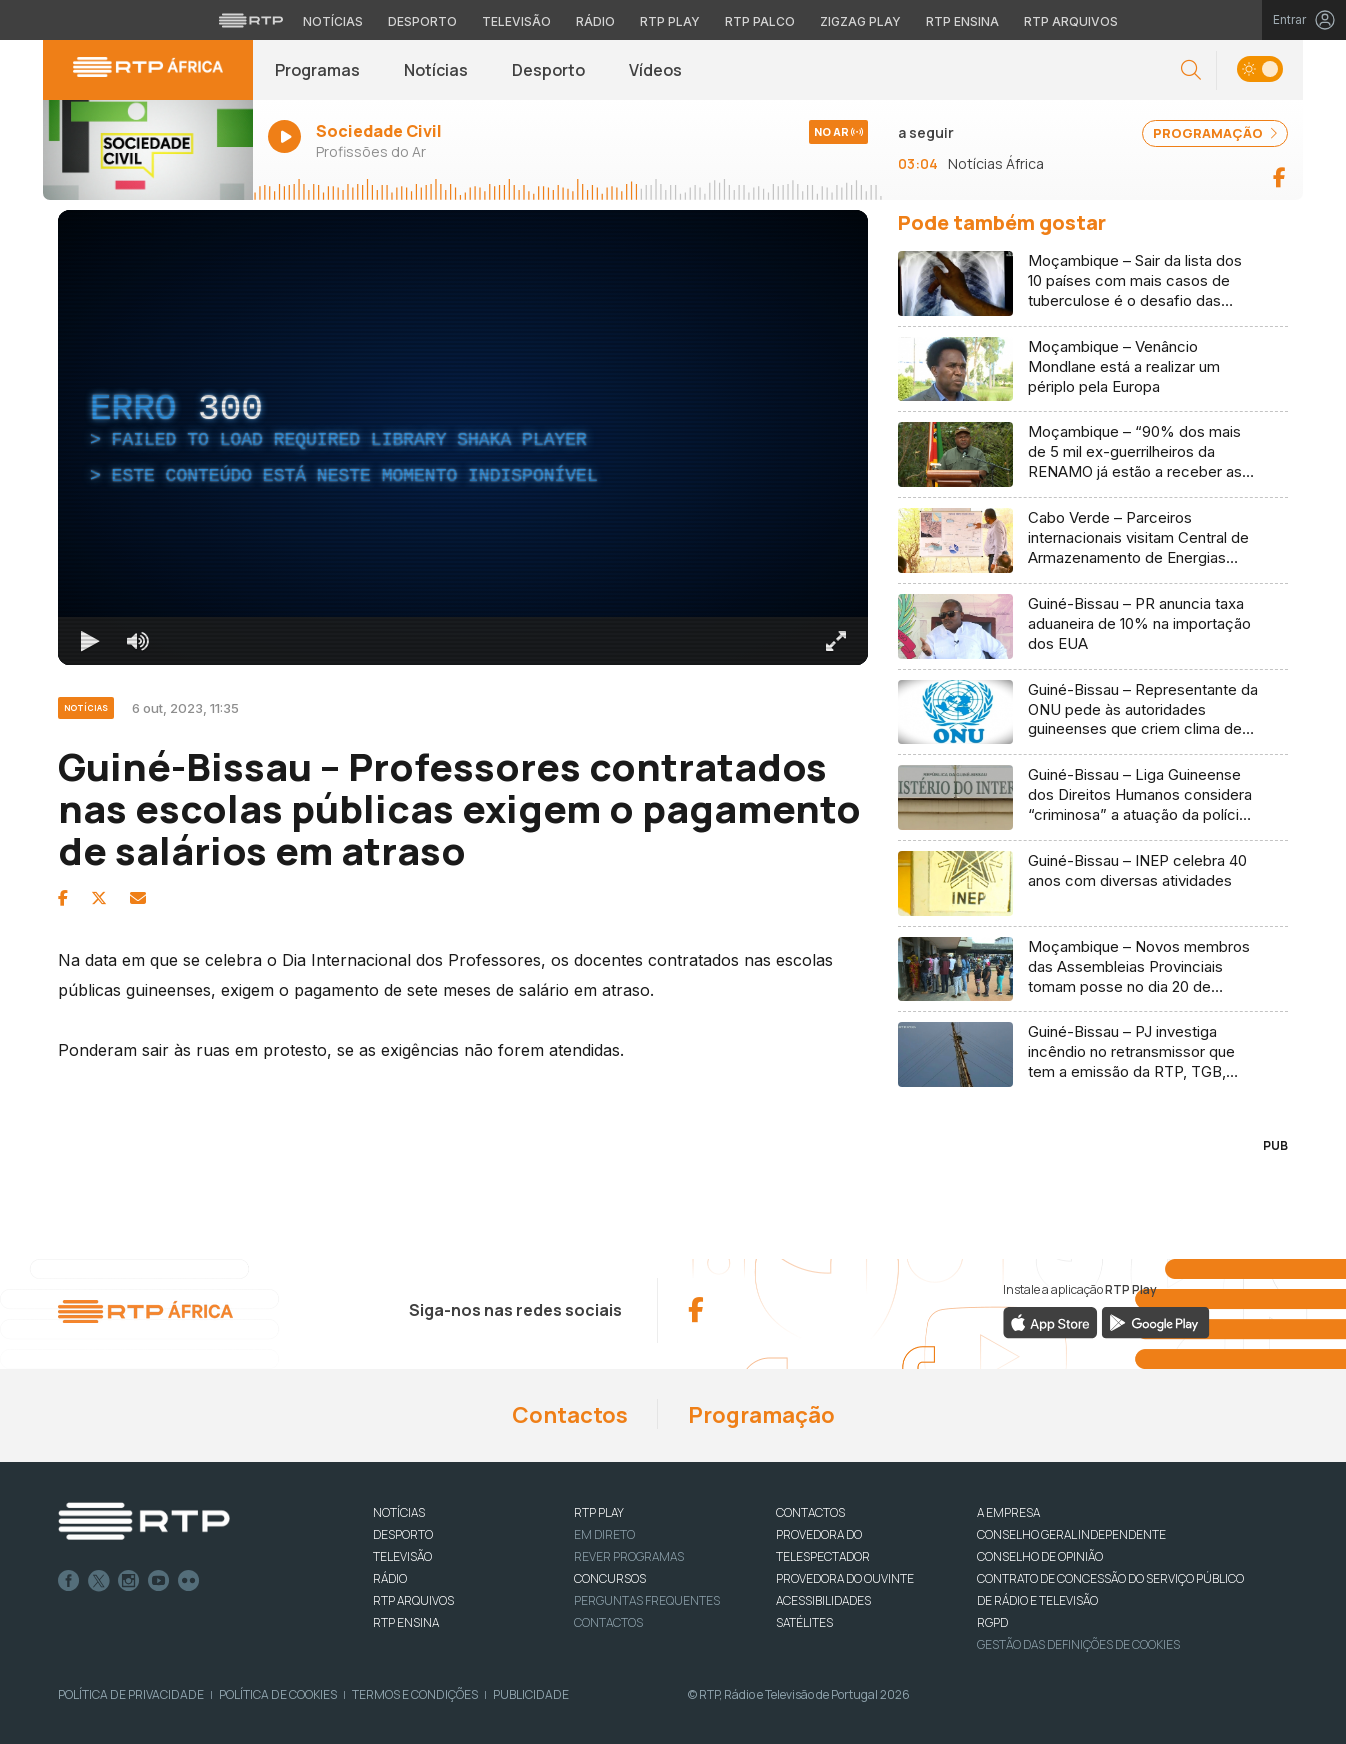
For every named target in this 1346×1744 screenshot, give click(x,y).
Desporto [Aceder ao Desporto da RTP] (422, 21)
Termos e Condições (415, 1694)
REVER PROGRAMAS (629, 1556)
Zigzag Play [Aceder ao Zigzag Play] (860, 21)
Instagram (129, 1581)
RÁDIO (390, 1578)
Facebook (69, 1581)
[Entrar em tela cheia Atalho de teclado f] (836, 641)
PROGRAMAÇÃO (1215, 133)
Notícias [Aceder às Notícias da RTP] (333, 21)
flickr (189, 1581)
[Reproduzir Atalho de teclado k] (90, 641)
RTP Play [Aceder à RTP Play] (670, 21)
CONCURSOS (610, 1578)
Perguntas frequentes (647, 1600)
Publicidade (531, 1694)
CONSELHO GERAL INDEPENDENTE (1071, 1534)
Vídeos (655, 70)
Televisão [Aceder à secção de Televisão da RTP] (516, 21)
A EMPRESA (1008, 1512)
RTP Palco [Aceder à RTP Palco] (760, 21)
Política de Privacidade (131, 1694)
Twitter (99, 1581)
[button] (1191, 70)
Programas (317, 70)
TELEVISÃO (402, 1556)
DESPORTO (403, 1534)
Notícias (436, 70)
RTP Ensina (406, 1622)
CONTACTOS (810, 1512)
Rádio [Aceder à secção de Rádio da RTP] (595, 21)
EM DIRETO (604, 1534)
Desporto (548, 70)
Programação (761, 1415)
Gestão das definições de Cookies (1078, 1644)
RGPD (992, 1622)
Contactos (570, 1415)
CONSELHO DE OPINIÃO (1040, 1556)
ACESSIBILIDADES (823, 1600)
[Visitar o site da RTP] (251, 20)
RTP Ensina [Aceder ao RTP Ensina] (962, 21)
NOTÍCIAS (399, 1512)
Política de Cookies (278, 1694)
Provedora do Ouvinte (845, 1578)
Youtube (159, 1581)
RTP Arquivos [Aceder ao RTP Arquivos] (1071, 21)
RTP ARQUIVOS (413, 1600)
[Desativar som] (138, 641)
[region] (463, 437)
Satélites (804, 1622)
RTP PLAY (599, 1512)
